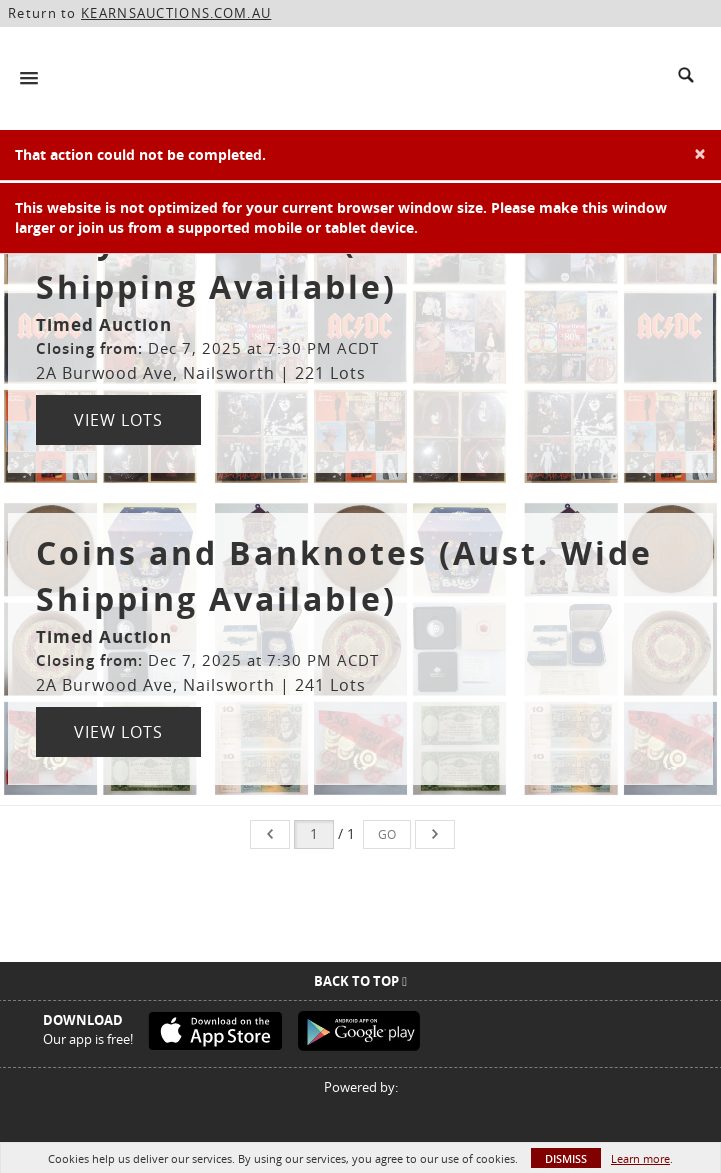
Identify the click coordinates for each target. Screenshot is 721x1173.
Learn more (640, 1158)
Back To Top (360, 981)
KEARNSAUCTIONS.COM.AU (176, 13)
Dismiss (566, 1158)
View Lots (118, 420)
